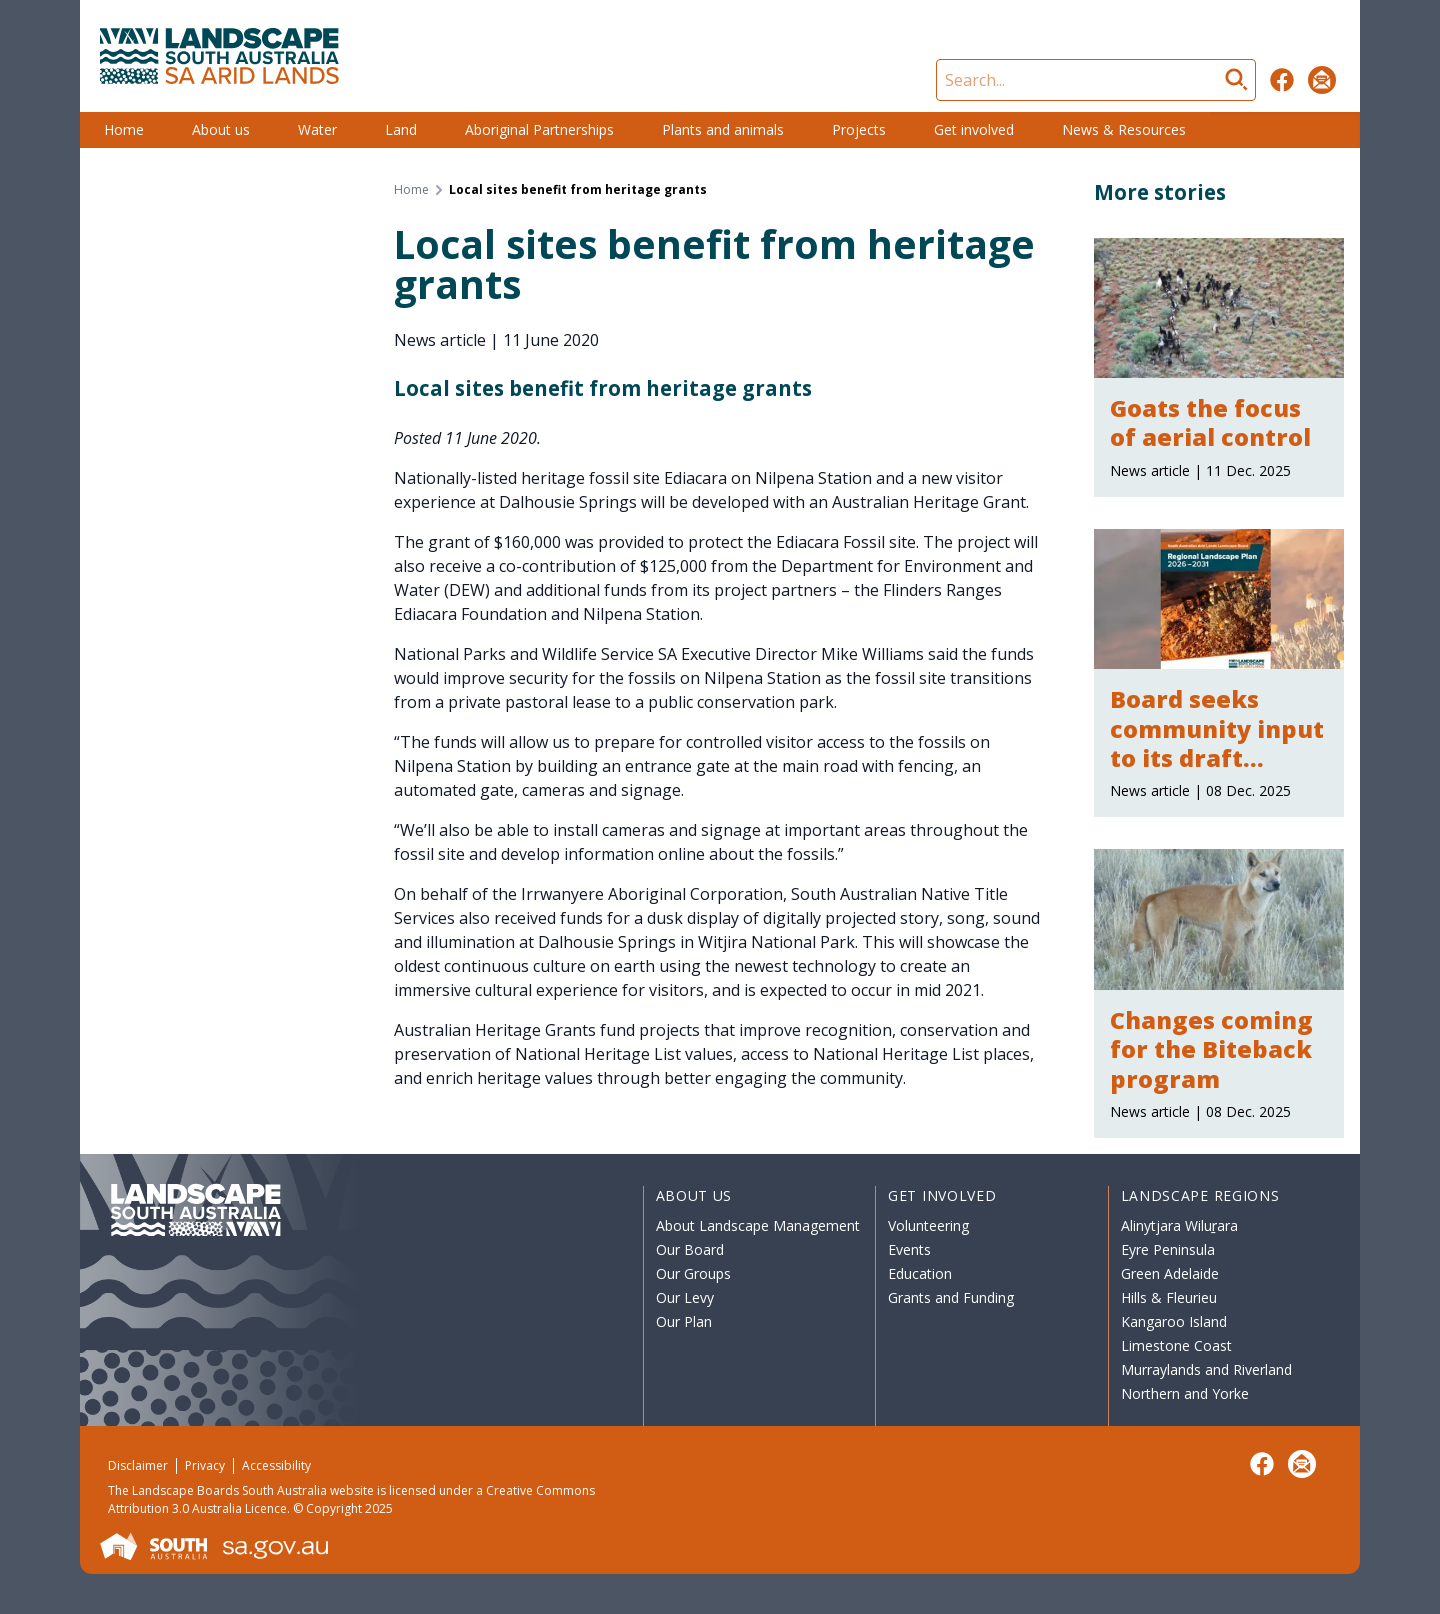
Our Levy (685, 1297)
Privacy (205, 1465)
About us (221, 129)
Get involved (974, 129)
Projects (859, 129)
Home (124, 129)
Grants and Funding (951, 1297)
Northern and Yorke (1185, 1393)
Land (401, 129)
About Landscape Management (758, 1225)
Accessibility (276, 1465)
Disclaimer (138, 1465)
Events (909, 1249)
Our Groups (693, 1273)
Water (317, 129)
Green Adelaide (1170, 1273)
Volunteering (928, 1225)
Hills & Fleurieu (1169, 1297)
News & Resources (1124, 129)
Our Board (690, 1249)
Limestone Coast (1176, 1345)
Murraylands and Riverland (1206, 1369)
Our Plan (684, 1321)
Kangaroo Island (1174, 1321)
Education (920, 1273)
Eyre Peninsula (1168, 1249)
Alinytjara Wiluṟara (1180, 1225)
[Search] (1096, 80)
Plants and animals (723, 129)
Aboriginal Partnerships (539, 129)
